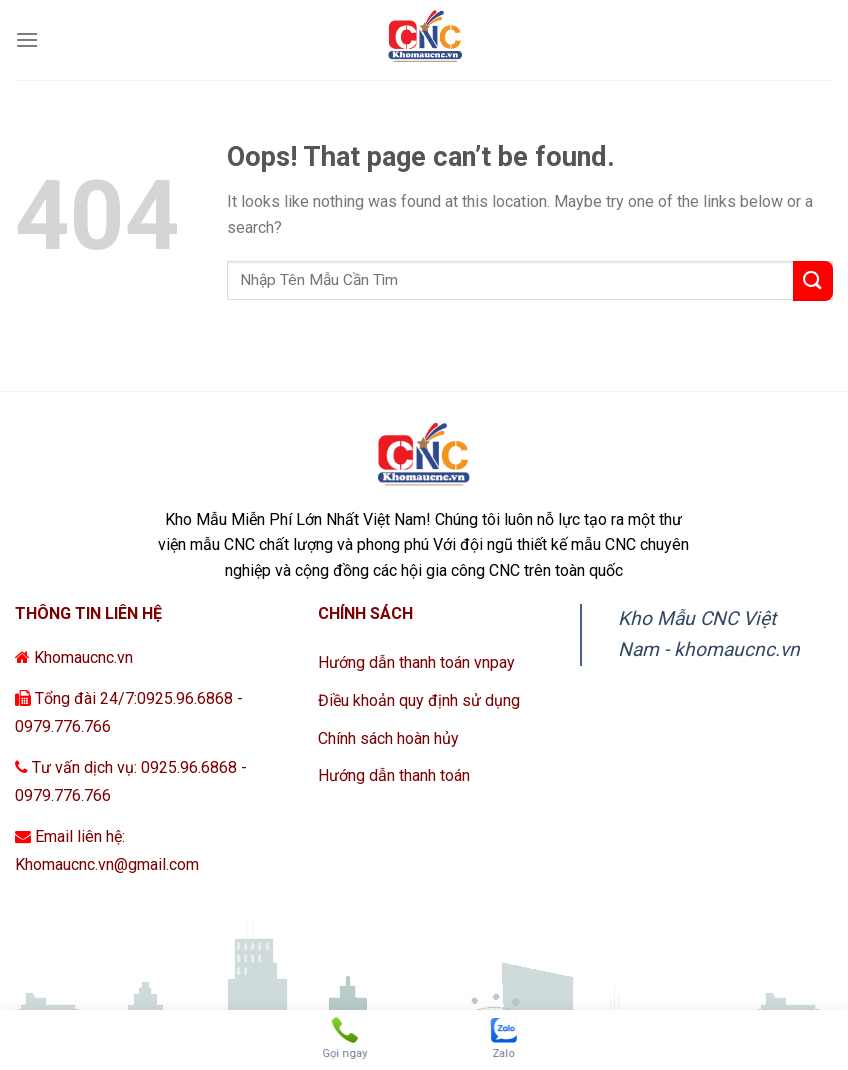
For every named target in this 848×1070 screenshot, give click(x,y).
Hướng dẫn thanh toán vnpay (416, 662)
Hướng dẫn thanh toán (394, 775)
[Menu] (27, 39)
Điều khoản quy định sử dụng (419, 700)
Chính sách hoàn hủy (388, 738)
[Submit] (813, 281)
